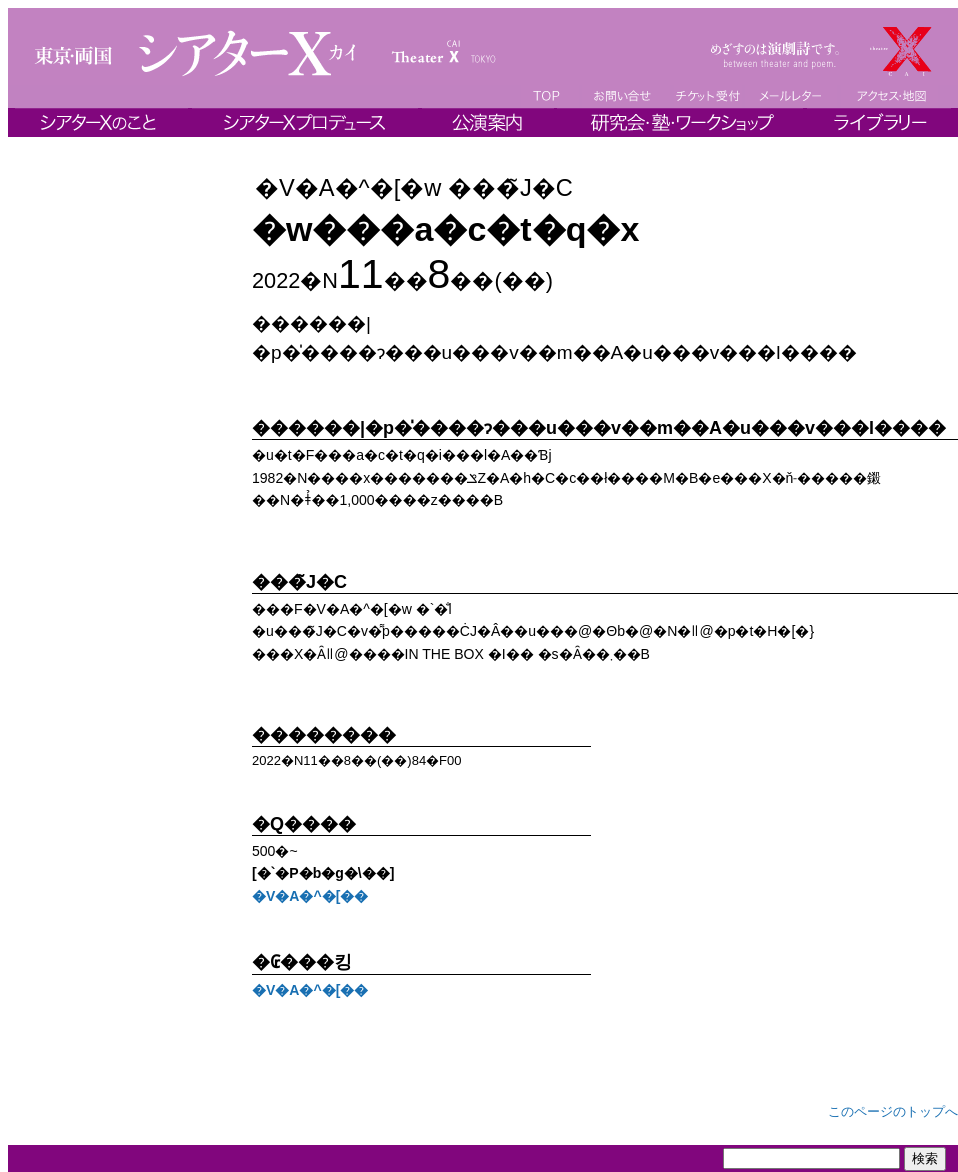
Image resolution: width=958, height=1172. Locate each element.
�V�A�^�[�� (310, 896)
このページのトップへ (893, 1111)
